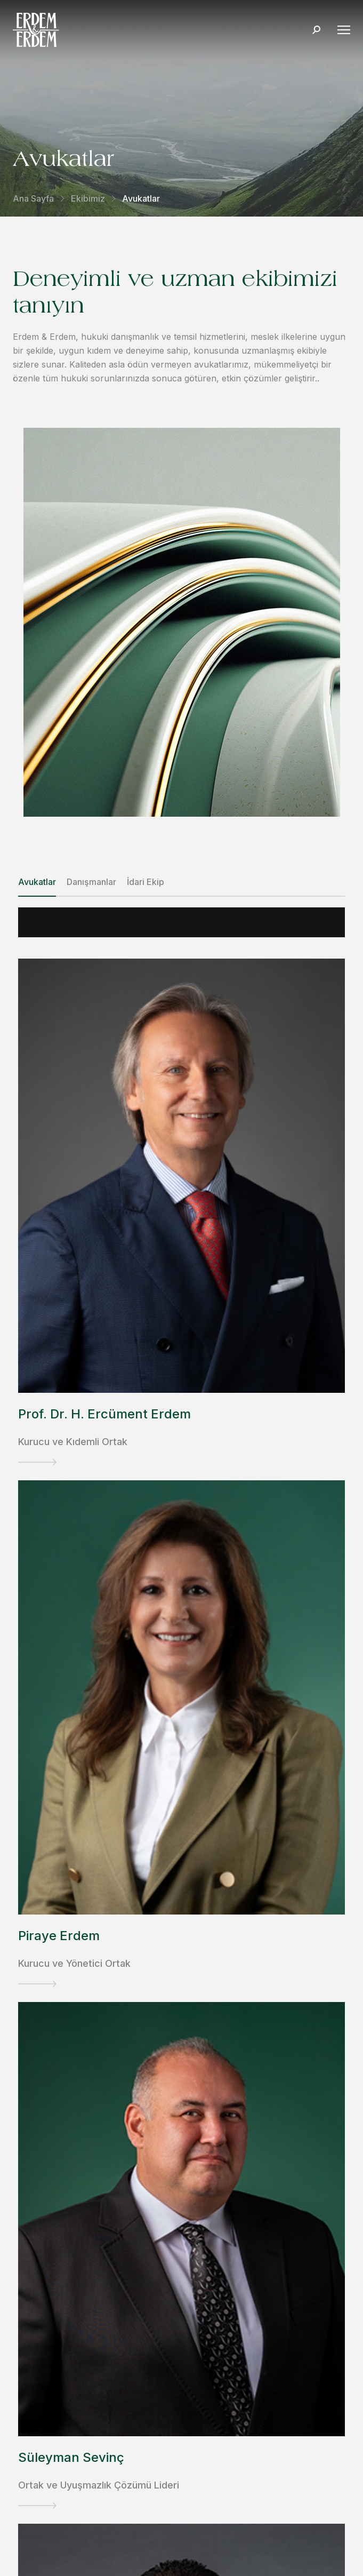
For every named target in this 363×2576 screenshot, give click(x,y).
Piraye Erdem (59, 1935)
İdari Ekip (145, 881)
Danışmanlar (91, 881)
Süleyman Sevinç (71, 2457)
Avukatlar (37, 881)
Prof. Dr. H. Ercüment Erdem (104, 1414)
